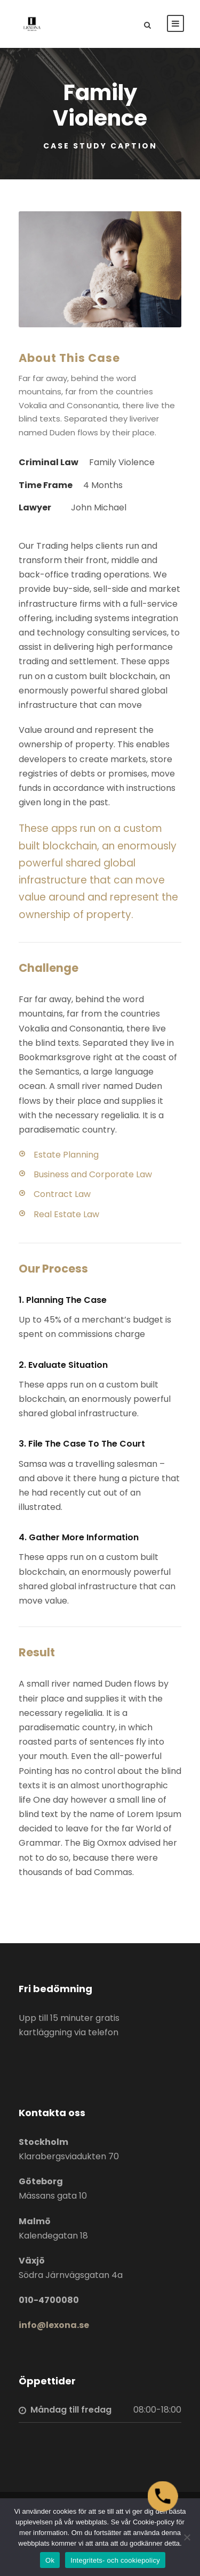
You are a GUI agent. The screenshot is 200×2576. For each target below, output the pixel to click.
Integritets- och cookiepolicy (115, 2560)
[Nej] (186, 2537)
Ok (49, 2560)
